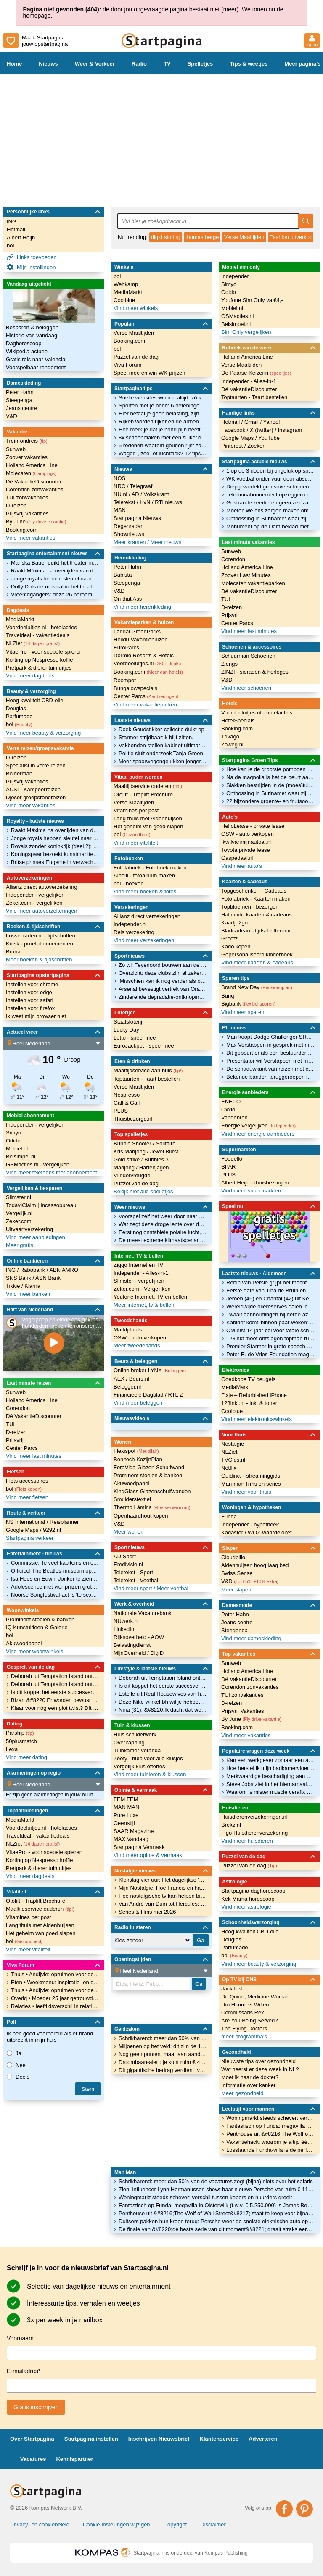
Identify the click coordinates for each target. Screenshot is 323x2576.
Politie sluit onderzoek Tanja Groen (161, 753)
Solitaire (165, 1143)
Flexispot (136, 1451)
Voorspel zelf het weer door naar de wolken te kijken (163, 1216)
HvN (146, 502)
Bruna (13, 951)
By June (36, 521)
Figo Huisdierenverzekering (254, 1833)
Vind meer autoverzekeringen (41, 911)
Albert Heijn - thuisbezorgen (255, 1182)
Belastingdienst (132, 1645)
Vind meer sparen (242, 1012)
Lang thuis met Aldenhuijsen (40, 1925)
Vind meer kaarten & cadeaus (257, 962)
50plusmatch (21, 1741)
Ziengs (229, 664)
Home (14, 63)
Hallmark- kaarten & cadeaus (256, 914)
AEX (120, 1379)
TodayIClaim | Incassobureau (41, 1205)
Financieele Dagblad (139, 1395)
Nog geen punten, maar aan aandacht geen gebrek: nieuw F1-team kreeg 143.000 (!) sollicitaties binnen (163, 2054)
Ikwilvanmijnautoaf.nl (246, 842)
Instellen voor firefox (30, 1008)
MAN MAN (126, 1807)
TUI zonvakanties (27, 497)
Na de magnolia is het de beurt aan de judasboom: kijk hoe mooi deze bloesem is (270, 777)
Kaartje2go (234, 922)
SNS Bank (19, 1278)
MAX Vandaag (131, 1839)
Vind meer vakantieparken (145, 704)
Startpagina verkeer (29, 1538)
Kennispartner (74, 2459)
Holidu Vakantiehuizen (140, 639)
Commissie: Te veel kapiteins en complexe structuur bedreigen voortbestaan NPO (55, 1563)
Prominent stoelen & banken (40, 1619)
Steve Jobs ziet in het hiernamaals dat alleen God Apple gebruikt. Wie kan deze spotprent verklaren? (270, 1784)
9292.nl (52, 1530)
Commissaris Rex (242, 2012)
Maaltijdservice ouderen (40, 1909)
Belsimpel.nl (20, 1156)
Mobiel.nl (17, 1148)
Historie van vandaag (31, 335)
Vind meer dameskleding (251, 1638)
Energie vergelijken (258, 1125)
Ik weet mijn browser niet (36, 1016)
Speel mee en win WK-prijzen (149, 373)
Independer (235, 276)
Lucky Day (126, 1030)
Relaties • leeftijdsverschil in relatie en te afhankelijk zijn (55, 2006)
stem (88, 2089)
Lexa (12, 1749)
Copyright (175, 2524)
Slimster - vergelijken (139, 1281)
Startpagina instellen (91, 2439)
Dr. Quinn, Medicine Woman (255, 1996)
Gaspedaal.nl (237, 858)
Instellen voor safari (29, 1000)
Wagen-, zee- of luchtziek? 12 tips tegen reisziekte (163, 453)
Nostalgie (232, 1444)
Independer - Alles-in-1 (141, 1273)
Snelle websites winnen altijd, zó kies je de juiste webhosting (163, 397)
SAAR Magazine (134, 1831)
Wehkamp (126, 284)
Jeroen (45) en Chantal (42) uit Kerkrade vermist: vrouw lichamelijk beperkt (270, 1298)
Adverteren (263, 2439)
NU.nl (121, 494)
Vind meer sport (134, 1588)
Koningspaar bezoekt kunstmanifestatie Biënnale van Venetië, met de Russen (55, 854)
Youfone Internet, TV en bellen (150, 1297)
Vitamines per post (28, 1917)
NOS (119, 478)
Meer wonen (129, 1531)
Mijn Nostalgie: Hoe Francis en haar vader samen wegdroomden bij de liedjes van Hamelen (163, 1888)
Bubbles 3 (156, 1159)
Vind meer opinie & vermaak (148, 1855)
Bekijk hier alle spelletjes (143, 1191)
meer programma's (244, 2036)
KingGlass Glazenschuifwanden (152, 1491)
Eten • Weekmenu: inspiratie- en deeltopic (55, 1982)
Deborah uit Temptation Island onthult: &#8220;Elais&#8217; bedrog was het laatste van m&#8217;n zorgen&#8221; (55, 1676)
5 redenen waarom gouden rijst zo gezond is (163, 445)
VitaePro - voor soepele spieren (44, 652)
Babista (123, 575)
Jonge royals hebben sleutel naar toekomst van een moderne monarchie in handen (55, 578)
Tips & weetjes (248, 63)
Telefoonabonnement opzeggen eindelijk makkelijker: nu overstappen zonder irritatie (270, 494)
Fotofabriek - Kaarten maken (256, 898)
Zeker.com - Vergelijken (142, 1289)
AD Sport (125, 1556)
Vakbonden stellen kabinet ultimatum (163, 745)
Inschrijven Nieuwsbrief (159, 2439)
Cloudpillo (233, 1557)
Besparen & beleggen (32, 327)
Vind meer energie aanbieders (257, 1134)
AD (136, 494)
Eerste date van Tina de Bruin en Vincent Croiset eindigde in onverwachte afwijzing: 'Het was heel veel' (270, 1290)
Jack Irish (232, 1988)
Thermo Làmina (152, 1507)
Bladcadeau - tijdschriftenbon (256, 930)
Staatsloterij (128, 1022)
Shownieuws (129, 534)
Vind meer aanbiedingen (35, 1237)
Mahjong (125, 1167)
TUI (10, 1424)
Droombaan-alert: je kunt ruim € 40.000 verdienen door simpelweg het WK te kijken (163, 2062)
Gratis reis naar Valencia (35, 359)
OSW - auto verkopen (140, 1337)
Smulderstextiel (132, 1499)
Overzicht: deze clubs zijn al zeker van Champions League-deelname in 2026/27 (163, 973)
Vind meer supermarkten (251, 1190)
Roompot (125, 680)
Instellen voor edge (29, 992)
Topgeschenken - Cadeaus (253, 891)
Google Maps (23, 1530)
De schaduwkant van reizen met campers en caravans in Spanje (270, 1069)
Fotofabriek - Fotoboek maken (150, 867)
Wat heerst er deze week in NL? (260, 2069)
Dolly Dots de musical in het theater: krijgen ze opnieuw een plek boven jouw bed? (55, 586)
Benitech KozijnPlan (138, 1459)
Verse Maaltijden (244, 237)
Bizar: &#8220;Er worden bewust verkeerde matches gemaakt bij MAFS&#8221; (55, 1700)
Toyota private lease (245, 850)
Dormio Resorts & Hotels (144, 655)
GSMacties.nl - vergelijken (37, 1164)
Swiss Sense (236, 1573)
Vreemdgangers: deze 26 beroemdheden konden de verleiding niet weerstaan (55, 594)
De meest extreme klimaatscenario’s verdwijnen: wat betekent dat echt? (163, 1240)
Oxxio (228, 1109)
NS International (26, 1522)
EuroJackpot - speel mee (144, 1045)
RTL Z (175, 1395)
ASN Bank (48, 1278)
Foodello (231, 1158)
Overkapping (129, 1742)
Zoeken (256, 446)
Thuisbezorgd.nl (133, 1119)
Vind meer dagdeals (30, 675)
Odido (13, 1140)
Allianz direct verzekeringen (147, 916)
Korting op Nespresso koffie (39, 659)
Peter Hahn (20, 392)
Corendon (18, 1408)
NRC (120, 486)
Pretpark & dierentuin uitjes (38, 667)
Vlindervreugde (132, 1175)
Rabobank (33, 1270)
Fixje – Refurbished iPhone (254, 1395)
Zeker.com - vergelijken (34, 903)
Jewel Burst (164, 1151)
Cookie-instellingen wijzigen (116, 2524)
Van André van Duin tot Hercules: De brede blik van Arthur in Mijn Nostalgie (163, 1904)
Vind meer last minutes (33, 1456)
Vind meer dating (26, 1757)
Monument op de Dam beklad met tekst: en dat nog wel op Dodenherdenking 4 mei (270, 526)
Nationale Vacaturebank (143, 1613)
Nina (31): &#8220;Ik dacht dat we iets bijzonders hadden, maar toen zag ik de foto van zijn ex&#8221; (163, 1710)
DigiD (157, 1653)
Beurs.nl (139, 1379)
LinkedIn (124, 1629)
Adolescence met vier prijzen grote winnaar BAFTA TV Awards (55, 1586)
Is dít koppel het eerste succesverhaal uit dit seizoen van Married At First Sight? (55, 1692)
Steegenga (19, 400)
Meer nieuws (165, 542)
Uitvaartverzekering (29, 1229)
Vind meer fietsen (27, 1497)
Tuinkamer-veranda (137, 1750)
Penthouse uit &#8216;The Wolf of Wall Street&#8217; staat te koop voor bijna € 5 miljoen (217, 2213)
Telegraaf (141, 486)
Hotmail (16, 229)
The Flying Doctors (244, 2028)
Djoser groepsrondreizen (36, 797)
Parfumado (19, 716)
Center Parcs (22, 1448)
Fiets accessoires (27, 1481)
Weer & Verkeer (95, 63)
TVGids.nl (233, 1460)
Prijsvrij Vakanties (27, 513)
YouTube (269, 438)
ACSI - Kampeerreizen (33, 789)
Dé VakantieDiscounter (33, 481)
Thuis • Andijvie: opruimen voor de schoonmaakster (55, 1974)
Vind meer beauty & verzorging (43, 733)
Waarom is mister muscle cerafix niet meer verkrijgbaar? (270, 1792)
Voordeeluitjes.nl (147, 663)
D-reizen (16, 505)
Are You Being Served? (249, 2020)
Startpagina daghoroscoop (253, 1891)
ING (11, 221)
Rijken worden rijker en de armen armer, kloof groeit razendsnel (163, 421)
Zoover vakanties (27, 457)
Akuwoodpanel (24, 1643)
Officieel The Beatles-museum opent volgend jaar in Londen (55, 1571)
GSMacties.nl (237, 316)
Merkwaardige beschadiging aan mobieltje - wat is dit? (270, 1776)
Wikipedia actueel (27, 351)
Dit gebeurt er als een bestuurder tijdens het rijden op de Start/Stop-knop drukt (270, 1053)
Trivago (230, 736)
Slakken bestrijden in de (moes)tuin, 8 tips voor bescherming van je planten (270, 785)
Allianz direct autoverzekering (41, 887)
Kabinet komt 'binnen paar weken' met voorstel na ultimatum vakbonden (270, 1322)
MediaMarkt (20, 619)
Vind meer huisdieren (247, 1841)
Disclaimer (213, 2524)
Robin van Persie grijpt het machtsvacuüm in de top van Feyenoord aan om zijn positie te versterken (270, 1282)
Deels (18, 2076)
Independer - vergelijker (35, 1124)
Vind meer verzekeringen (144, 940)
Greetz (229, 938)
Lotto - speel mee (135, 1038)
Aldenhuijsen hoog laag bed (255, 1565)
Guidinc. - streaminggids (250, 1476)
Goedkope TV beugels (248, 1379)
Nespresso (127, 1095)
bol (10, 245)
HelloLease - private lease (252, 826)
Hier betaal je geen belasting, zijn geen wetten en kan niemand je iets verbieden (163, 413)
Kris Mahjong (130, 1151)
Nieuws (48, 63)
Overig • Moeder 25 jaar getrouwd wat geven (55, 1998)
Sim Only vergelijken (246, 332)
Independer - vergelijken (35, 895)
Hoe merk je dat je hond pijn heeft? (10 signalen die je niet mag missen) (163, 429)
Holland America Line (32, 465)
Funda (229, 1516)
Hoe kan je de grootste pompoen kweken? (270, 769)
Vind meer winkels (136, 308)
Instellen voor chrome (32, 984)
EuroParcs (126, 647)
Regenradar (128, 526)
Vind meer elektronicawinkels (256, 1419)
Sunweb (16, 449)
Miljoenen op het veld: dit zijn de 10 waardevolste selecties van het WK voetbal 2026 (163, 2046)
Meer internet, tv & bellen (144, 1305)
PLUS (121, 1111)
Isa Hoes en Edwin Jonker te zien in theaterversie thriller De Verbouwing (55, 1579)
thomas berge (202, 237)
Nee (16, 2065)
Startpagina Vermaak (139, 1847)
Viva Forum (127, 365)
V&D (11, 416)
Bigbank (248, 1003)
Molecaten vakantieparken (253, 583)
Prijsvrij (15, 1440)
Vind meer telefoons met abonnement (51, 1172)
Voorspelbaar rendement (36, 367)
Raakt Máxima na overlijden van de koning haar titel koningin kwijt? (55, 570)
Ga (198, 1984)
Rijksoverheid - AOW (139, 1637)
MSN (120, 510)
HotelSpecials (238, 720)
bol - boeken (129, 883)
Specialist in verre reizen (36, 765)
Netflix (228, 1468)
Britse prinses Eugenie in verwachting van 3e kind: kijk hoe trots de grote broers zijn (55, 862)
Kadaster (233, 1532)
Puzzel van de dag (136, 357)
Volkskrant (156, 494)
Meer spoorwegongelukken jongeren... (163, 761)
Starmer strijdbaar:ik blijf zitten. (156, 737)
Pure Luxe (126, 1815)
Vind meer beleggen (138, 1403)
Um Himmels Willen (245, 2004)
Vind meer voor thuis (246, 1492)
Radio (139, 63)
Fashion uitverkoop (293, 237)
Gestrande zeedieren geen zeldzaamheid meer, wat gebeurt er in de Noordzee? (270, 502)
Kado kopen (235, 946)
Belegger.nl (127, 1387)
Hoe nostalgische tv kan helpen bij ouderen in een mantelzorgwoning (163, 1896)
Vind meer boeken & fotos (145, 891)
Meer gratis (19, 1245)
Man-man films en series (251, 1484)
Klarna (32, 1286)
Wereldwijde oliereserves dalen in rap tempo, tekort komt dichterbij (270, 1306)
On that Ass (128, 599)
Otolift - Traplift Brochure (35, 1901)
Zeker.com (19, 1221)
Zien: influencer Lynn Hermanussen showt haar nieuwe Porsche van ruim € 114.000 (217, 2189)
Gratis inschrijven (35, 2407)
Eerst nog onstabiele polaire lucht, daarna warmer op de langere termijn (163, 1232)
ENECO (231, 1101)
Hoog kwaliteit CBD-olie (35, 700)
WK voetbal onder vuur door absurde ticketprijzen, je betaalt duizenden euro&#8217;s (270, 478)
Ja (14, 2053)
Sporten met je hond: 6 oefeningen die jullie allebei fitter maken (163, 405)
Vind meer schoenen (246, 688)
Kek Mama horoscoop (247, 1899)
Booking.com (21, 530)
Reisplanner (64, 1522)
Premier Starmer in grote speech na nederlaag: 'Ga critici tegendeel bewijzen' (270, 1346)
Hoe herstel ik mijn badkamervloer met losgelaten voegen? (270, 1768)
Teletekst (125, 502)
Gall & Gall (127, 1103)
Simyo (13, 1132)
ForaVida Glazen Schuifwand (149, 1467)
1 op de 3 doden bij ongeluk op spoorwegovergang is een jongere (270, 470)
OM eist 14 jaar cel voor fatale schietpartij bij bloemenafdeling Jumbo (270, 1330)
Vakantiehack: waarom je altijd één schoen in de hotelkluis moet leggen (270, 2142)
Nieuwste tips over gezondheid (258, 2061)
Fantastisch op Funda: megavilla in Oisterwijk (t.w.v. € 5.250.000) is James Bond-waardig (217, 2205)
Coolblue (124, 300)
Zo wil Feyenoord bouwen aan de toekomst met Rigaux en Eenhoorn (163, 965)
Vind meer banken (28, 1294)
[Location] (57, 1043)
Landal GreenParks (137, 631)
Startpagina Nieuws (137, 518)
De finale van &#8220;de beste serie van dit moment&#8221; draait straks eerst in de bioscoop (217, 2229)
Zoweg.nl (232, 744)
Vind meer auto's (241, 866)
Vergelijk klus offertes (139, 1766)
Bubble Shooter (133, 1143)
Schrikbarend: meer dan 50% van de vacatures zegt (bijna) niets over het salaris (216, 2181)
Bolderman (19, 773)
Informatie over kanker (248, 2085)
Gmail (252, 422)
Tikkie (13, 1286)
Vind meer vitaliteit (28, 1949)
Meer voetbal (172, 1588)
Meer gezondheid (242, 2093)
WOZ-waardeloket (270, 1532)
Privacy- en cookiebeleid (39, 2524)
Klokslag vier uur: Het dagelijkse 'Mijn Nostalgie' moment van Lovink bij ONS (163, 1880)
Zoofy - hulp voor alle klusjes (148, 1758)
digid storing (165, 237)
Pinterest (232, 446)
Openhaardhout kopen (141, 1516)
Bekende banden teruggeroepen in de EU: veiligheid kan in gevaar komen (270, 1077)
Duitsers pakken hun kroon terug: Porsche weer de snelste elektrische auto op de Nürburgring (217, 2221)
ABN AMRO (63, 1270)
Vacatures (33, 2459)
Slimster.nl (18, 1197)
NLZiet (33, 643)
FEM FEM (126, 1799)
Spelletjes (200, 63)
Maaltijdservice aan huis (148, 1070)
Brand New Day (256, 987)
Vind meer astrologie (246, 1907)
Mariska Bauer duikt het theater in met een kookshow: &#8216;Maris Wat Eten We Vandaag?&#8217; (55, 562)
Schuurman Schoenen (248, 656)
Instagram (290, 430)
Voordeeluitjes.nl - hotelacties (41, 627)
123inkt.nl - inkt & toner (249, 1403)
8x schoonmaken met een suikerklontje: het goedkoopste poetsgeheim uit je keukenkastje (163, 437)
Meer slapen (236, 1589)
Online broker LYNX (150, 1370)
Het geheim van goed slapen (41, 1933)
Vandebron (234, 1117)
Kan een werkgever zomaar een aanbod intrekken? (270, 1760)
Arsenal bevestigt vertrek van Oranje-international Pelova (163, 989)
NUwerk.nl (126, 1621)
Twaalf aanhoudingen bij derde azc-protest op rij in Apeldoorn (270, 1314)
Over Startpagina (32, 2439)
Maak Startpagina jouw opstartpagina (35, 40)
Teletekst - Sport (133, 1572)
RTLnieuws (168, 502)
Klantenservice (219, 2439)
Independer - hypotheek (250, 1524)
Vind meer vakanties (31, 538)
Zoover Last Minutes (246, 575)
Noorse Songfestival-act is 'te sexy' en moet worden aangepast (55, 1594)
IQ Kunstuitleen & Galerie (37, 1627)
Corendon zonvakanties (35, 489)
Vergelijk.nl (19, 1213)
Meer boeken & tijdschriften (39, 959)
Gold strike (127, 1159)
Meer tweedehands (137, 1345)
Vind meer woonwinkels (34, 1651)
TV (167, 63)
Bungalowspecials (135, 688)
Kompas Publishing (226, 2553)
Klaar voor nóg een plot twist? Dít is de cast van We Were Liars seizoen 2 (55, 1708)
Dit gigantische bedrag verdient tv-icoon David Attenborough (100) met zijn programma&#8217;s (163, 2070)
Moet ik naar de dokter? (250, 2077)
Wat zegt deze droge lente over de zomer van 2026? (163, 1224)
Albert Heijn (21, 237)
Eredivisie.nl (128, 1564)
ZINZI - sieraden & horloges (255, 672)
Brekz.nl (231, 1825)
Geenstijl (124, 1823)
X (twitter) (262, 430)
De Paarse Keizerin (256, 373)
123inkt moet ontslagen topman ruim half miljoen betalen (270, 1338)
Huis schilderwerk (135, 1734)
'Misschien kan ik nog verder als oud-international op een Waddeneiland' (163, 981)
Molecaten (31, 473)
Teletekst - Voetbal (136, 1580)
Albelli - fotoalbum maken (144, 875)
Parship (20, 1733)
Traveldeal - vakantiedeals (37, 635)
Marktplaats (128, 1329)
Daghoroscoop (24, 343)
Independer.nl (130, 924)
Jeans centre (21, 408)
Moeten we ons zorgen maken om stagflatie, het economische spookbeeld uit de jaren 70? (270, 510)
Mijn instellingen (31, 267)
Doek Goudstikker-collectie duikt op (161, 729)
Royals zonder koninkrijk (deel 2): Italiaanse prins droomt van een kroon (55, 846)
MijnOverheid (130, 1653)
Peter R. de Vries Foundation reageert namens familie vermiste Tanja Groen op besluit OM (270, 1354)
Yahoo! (271, 422)
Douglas (16, 708)
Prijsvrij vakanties (27, 781)
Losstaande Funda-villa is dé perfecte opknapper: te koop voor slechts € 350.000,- (270, 2150)
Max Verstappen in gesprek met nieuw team (270, 1045)
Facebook (234, 430)
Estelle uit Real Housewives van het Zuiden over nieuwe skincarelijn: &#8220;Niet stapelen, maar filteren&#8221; (163, 1694)
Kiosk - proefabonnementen (39, 943)
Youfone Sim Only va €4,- (252, 300)
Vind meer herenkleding (142, 607)
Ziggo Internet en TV (138, 1265)
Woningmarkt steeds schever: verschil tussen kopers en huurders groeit (205, 2197)
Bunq (227, 996)
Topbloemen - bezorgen (250, 906)
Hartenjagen (154, 1167)
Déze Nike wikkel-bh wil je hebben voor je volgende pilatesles (163, 1702)
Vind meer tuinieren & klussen (150, 1774)
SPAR (228, 1166)
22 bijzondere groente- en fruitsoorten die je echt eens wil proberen (270, 801)
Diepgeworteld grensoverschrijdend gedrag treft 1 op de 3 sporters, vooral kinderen (270, 486)
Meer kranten (130, 542)
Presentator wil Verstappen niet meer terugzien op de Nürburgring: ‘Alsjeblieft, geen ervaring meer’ (270, 1061)
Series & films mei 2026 (147, 1912)
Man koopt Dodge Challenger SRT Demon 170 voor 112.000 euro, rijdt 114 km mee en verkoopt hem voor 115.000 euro (270, 1037)
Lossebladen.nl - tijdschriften (40, 935)
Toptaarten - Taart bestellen (147, 1079)
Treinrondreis (27, 441)
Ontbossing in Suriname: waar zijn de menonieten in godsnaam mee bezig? (270, 518)
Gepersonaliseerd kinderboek (257, 954)
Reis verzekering (134, 932)
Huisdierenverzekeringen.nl (254, 1817)
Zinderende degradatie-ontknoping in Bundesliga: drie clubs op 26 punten (163, 997)
